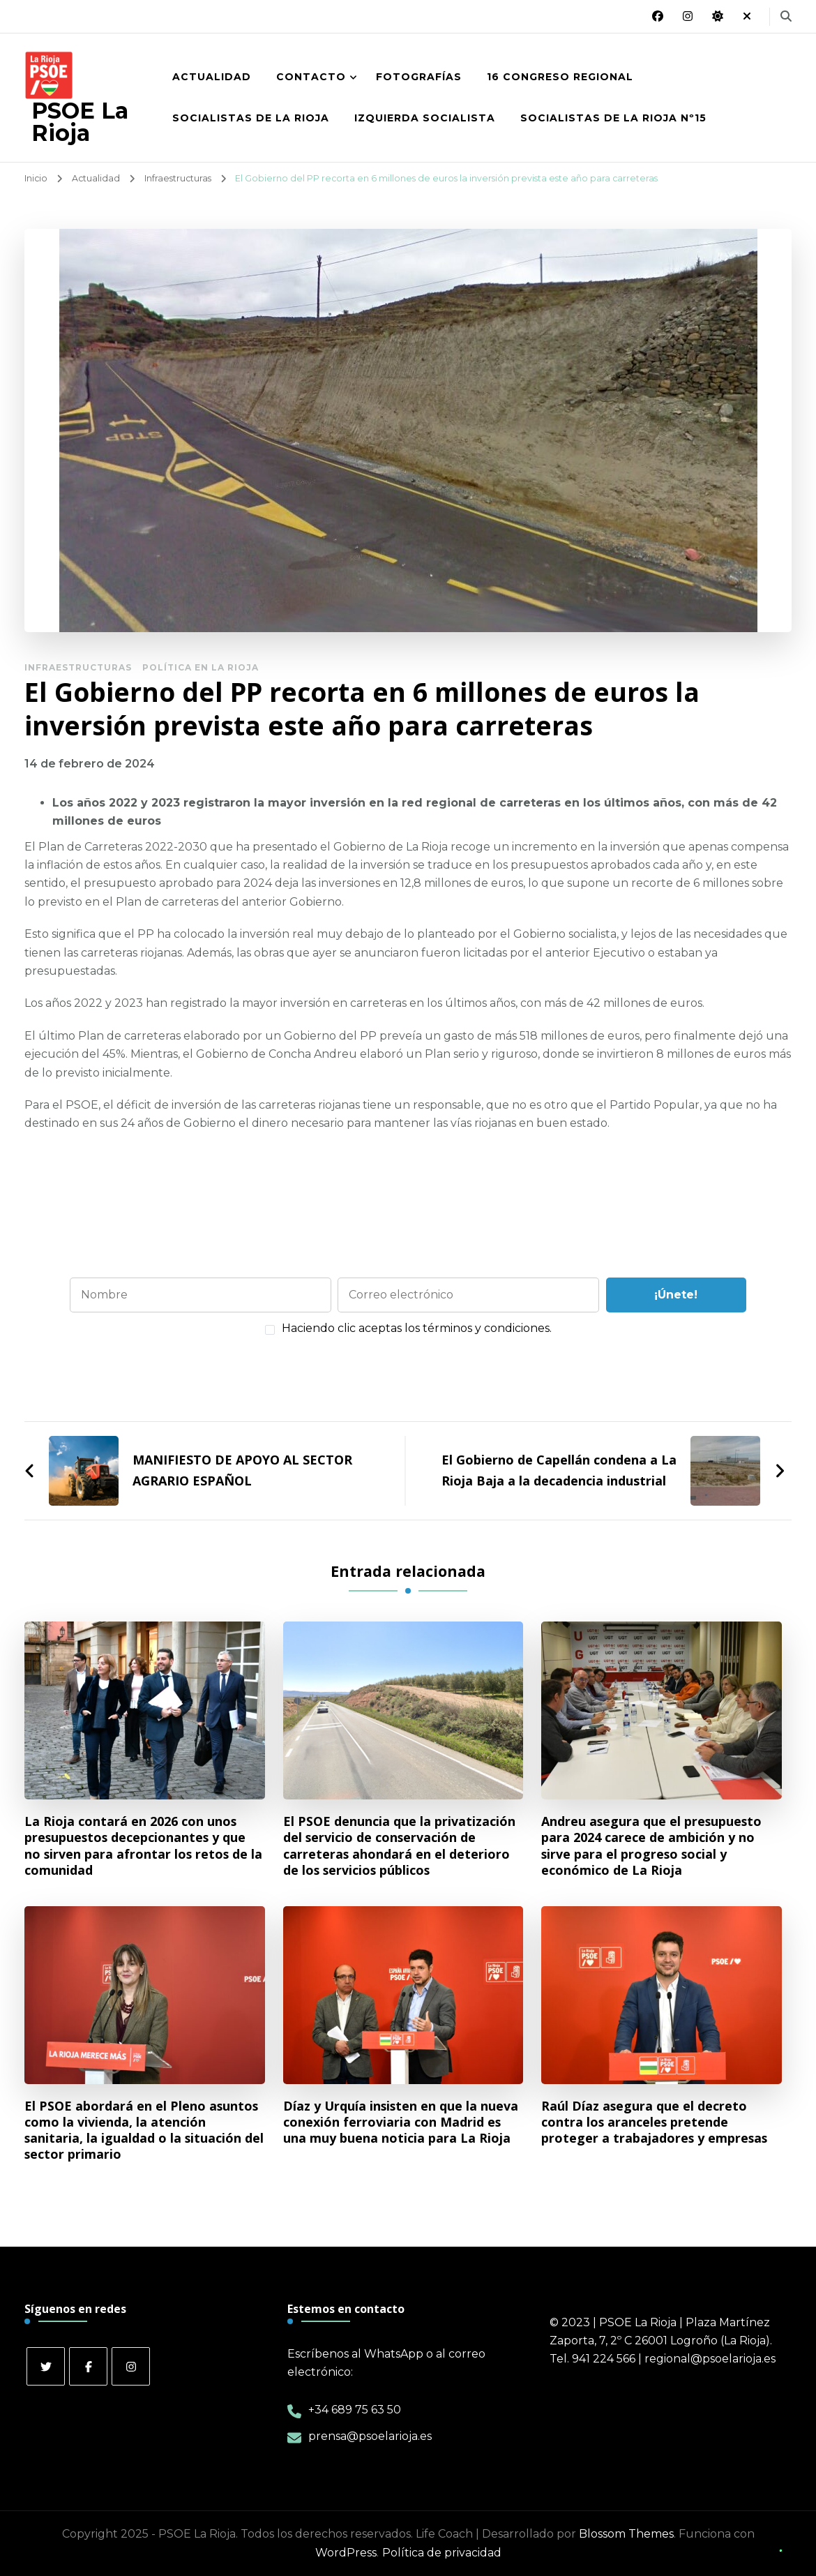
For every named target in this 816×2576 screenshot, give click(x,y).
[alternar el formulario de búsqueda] (786, 16)
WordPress (346, 2552)
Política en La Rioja (200, 667)
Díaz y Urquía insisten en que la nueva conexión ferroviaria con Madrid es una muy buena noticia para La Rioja (400, 2122)
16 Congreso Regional (560, 76)
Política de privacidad (441, 2552)
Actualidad (211, 76)
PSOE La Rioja (79, 122)
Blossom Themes (626, 2533)
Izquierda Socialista (424, 118)
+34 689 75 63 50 (354, 2409)
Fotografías (419, 76)
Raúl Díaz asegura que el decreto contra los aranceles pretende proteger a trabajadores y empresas (654, 2122)
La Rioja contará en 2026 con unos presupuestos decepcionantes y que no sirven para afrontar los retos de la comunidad (143, 1845)
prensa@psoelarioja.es (370, 2436)
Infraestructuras (78, 667)
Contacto (311, 76)
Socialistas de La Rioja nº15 (613, 118)
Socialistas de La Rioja (250, 118)
